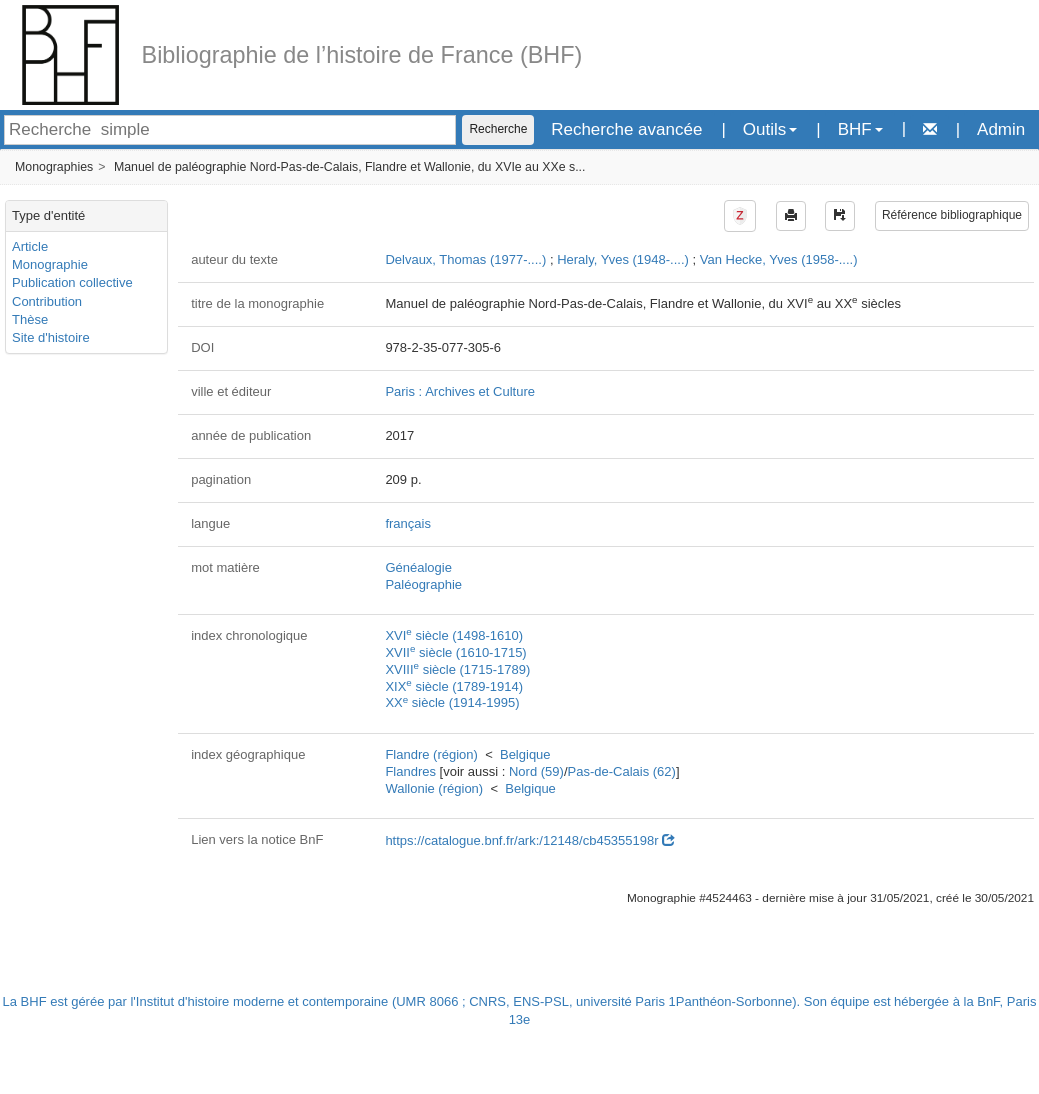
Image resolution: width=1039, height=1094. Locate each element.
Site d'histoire (51, 337)
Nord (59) (536, 771)
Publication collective (72, 282)
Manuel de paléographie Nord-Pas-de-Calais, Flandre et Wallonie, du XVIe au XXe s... (350, 167)
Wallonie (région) (434, 788)
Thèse (30, 319)
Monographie (50, 264)
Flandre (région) (431, 754)
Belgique (525, 754)
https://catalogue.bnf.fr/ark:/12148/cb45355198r (529, 840)
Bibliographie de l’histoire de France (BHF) (362, 55)
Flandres (410, 771)
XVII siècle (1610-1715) (455, 652)
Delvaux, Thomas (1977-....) (465, 259)
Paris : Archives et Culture (460, 391)
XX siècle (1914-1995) (452, 702)
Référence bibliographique (952, 215)
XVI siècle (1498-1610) (454, 635)
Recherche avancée (626, 129)
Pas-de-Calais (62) (622, 771)
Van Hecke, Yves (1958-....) (779, 259)
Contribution (47, 301)
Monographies (54, 167)
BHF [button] (860, 129)
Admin (1001, 129)
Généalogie (418, 567)
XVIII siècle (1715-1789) (457, 669)
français (408, 523)
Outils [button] (770, 129)
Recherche (498, 129)
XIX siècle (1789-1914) (454, 686)
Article (30, 246)
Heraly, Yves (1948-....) (623, 259)
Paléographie (423, 584)
